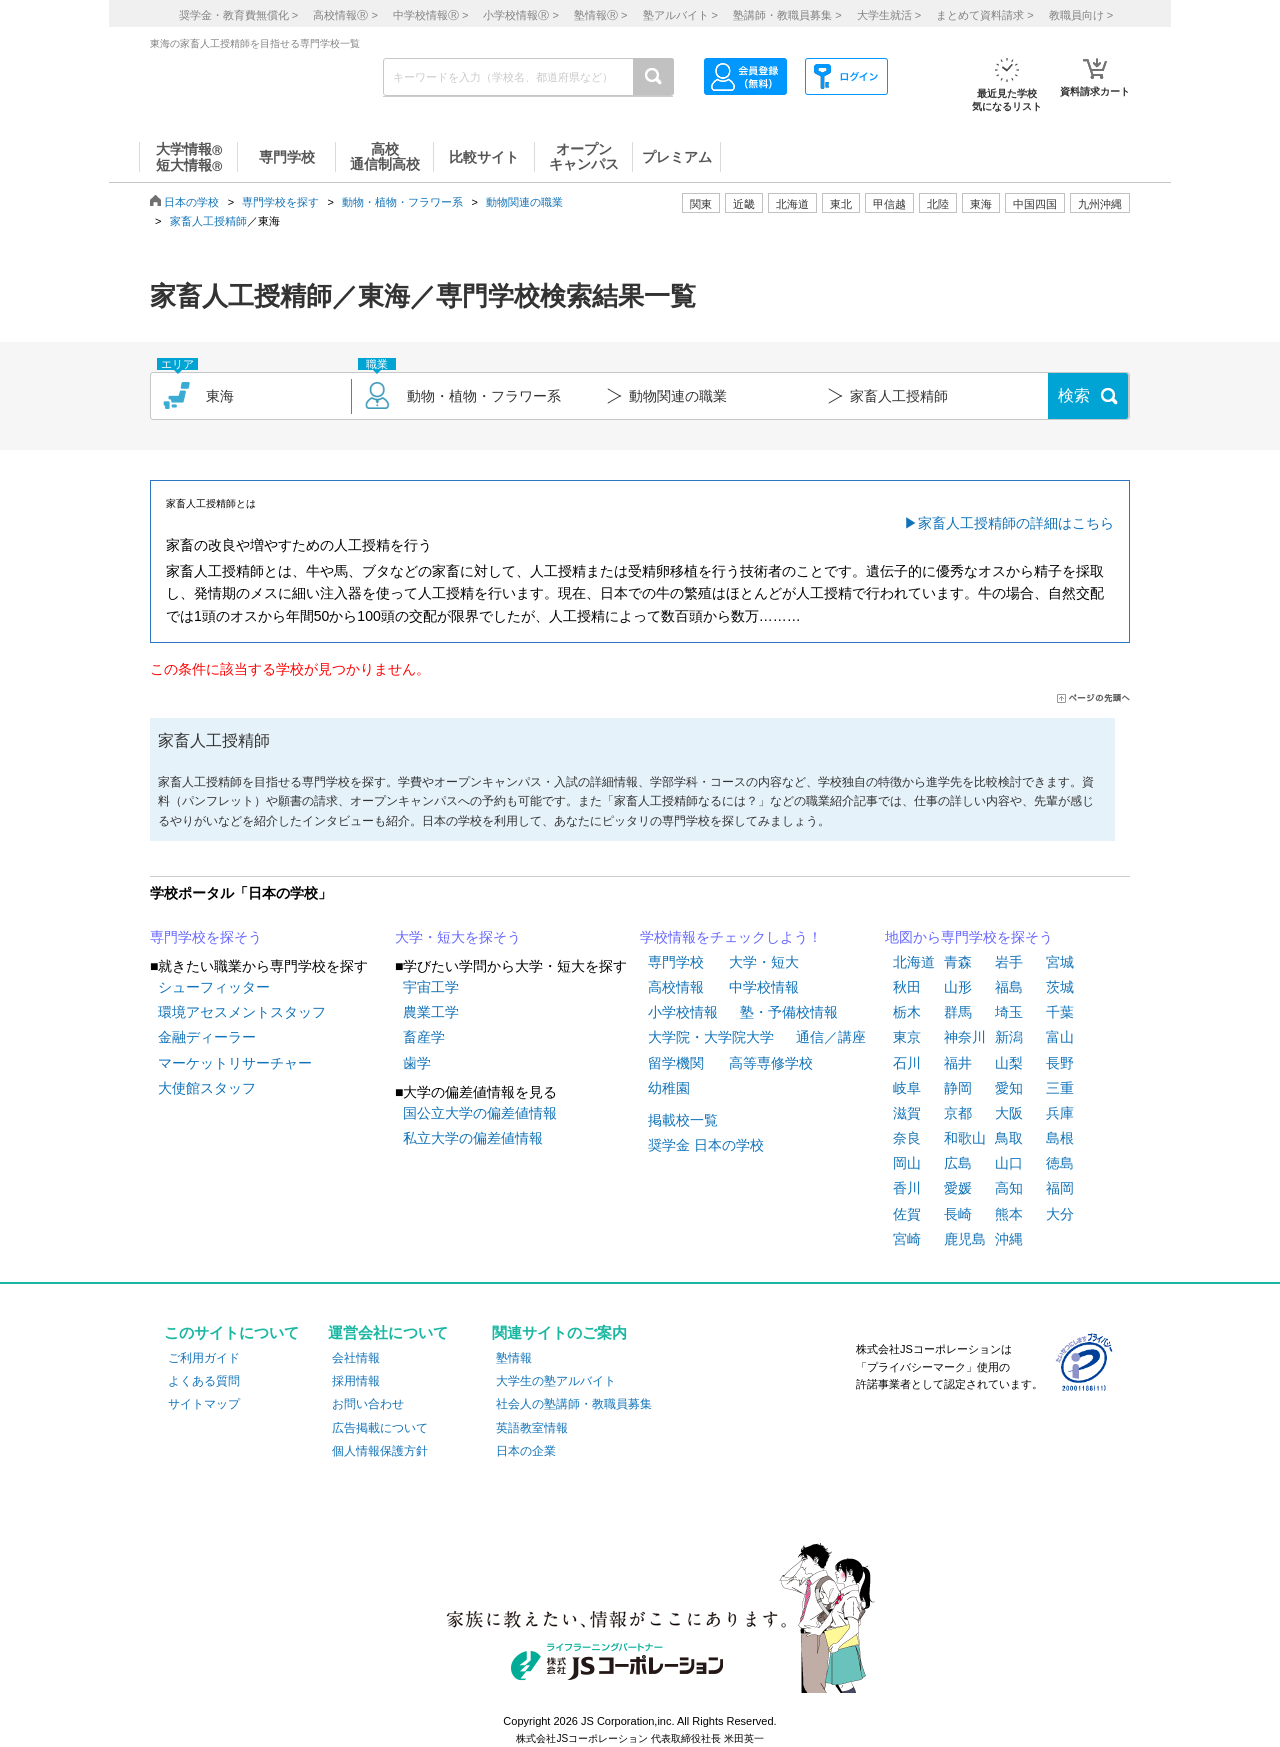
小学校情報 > (520, 15)
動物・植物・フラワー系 (402, 202)
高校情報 (676, 987)
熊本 (1009, 1214)
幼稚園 (669, 1088)
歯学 (417, 1063)
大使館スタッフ (207, 1088)
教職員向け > (1081, 15)
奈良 (907, 1138)
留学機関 (676, 1063)
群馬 (958, 1012)
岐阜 (907, 1088)
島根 (1060, 1138)
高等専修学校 (771, 1063)
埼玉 (1009, 1012)
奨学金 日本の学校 (706, 1145)
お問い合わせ (368, 1404)
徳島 (1060, 1163)
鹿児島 (965, 1239)
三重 (1060, 1088)
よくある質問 (204, 1381)
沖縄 (1009, 1239)
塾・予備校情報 (789, 1012)
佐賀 (907, 1214)
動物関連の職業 (524, 202)
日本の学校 (191, 202)
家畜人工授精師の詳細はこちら (1016, 523)
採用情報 (356, 1381)
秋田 (907, 987)
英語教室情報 (532, 1428)
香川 (907, 1188)
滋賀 (907, 1113)
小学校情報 (683, 1012)
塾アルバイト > (680, 15)
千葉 (1060, 1012)
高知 (1009, 1188)
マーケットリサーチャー (235, 1063)
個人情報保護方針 (380, 1451)
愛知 (1009, 1088)
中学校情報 (764, 987)
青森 (958, 962)
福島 (1009, 987)
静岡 (958, 1088)
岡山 (907, 1163)
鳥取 (1009, 1138)
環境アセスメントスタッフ (242, 1012)
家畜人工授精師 (208, 221)
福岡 (1060, 1188)
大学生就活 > (889, 15)
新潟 (1009, 1037)
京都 (958, 1113)
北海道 (792, 204)
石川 (907, 1063)
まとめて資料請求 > (984, 15)
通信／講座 (831, 1037)
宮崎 (907, 1239)
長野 (1060, 1063)
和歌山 (965, 1138)
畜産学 (424, 1037)
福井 (958, 1063)
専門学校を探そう (206, 937)
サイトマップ (204, 1404)
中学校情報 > (430, 15)
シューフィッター (214, 987)
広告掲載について (380, 1428)
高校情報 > (345, 15)
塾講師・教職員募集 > (787, 15)
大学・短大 (764, 962)
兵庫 (1060, 1113)
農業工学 (431, 1012)
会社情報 (356, 1358)
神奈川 (965, 1037)
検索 (1074, 395)
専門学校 (676, 962)
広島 (958, 1163)
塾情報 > (600, 15)
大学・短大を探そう (458, 937)
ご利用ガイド (204, 1358)
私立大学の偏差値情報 (473, 1138)
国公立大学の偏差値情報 (480, 1113)
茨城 (1060, 987)
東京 (907, 1037)
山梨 (1009, 1063)
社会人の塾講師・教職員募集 (574, 1404)
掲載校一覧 (683, 1120)
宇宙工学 (431, 987)
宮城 (1060, 962)
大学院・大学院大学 (711, 1037)
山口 (1009, 1163)
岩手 (1009, 962)
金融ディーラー (207, 1037)
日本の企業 (526, 1451)
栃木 (907, 1012)
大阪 (1009, 1113)
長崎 (958, 1214)
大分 (1060, 1214)
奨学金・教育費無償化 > (238, 15)
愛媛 (958, 1188)
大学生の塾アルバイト (556, 1381)
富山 (1060, 1037)
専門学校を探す (280, 202)
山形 (958, 987)
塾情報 (514, 1358)
